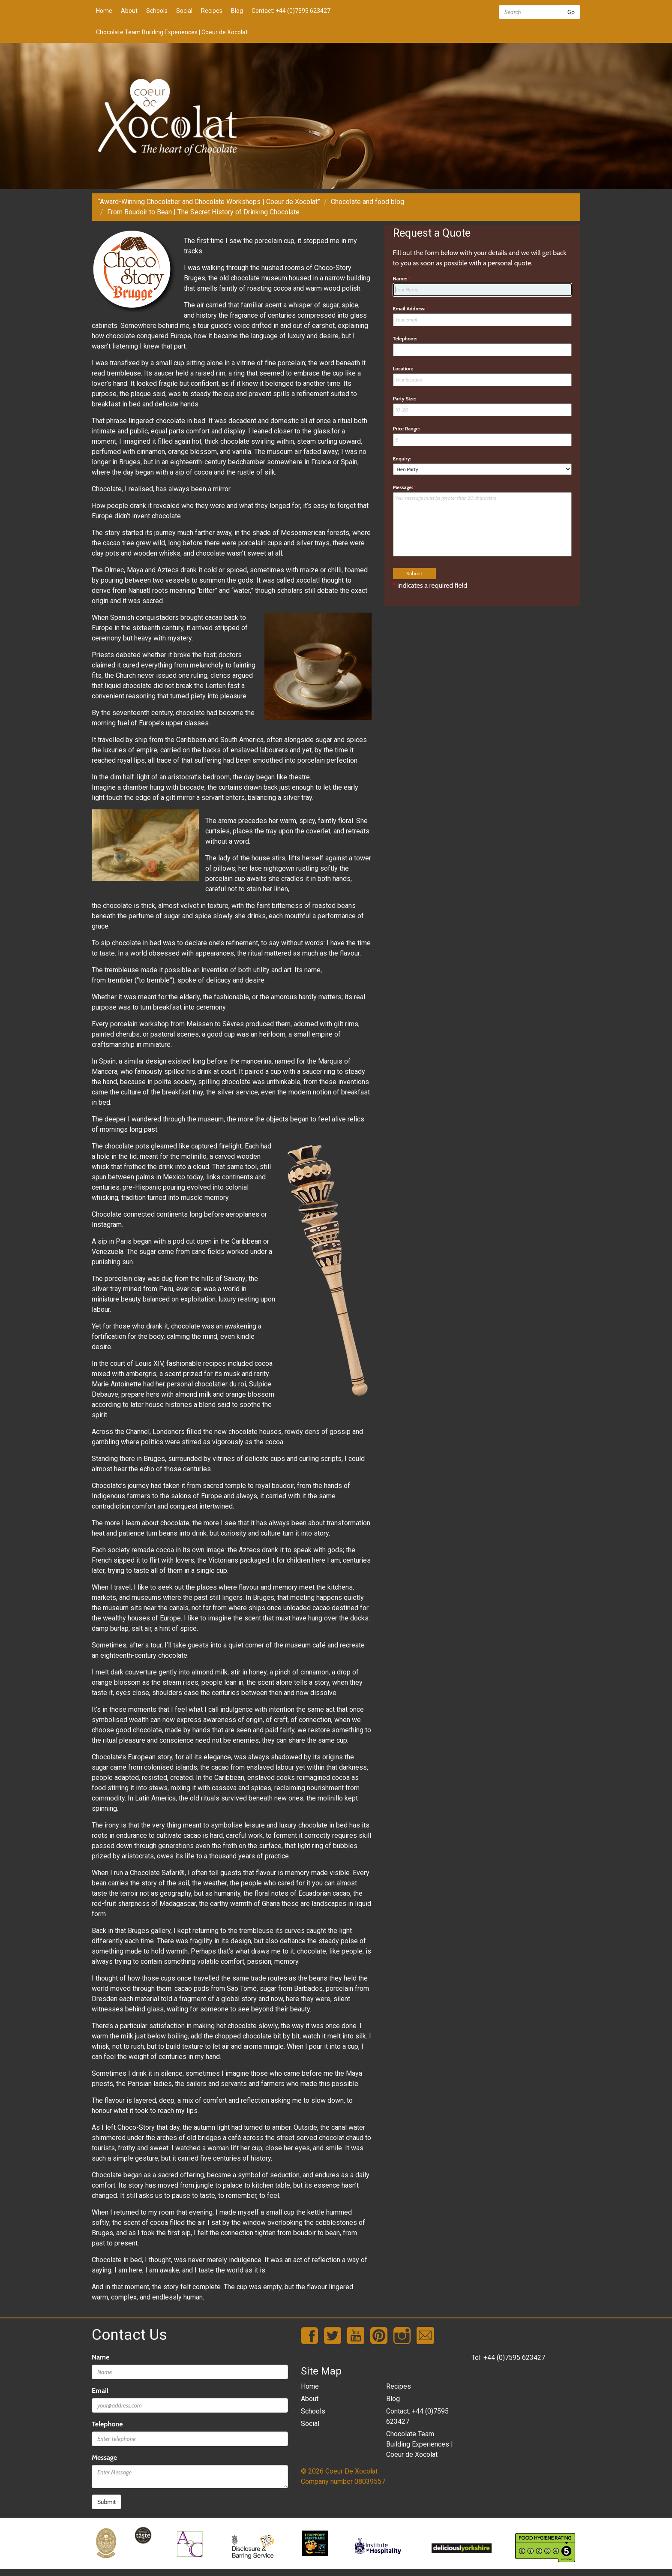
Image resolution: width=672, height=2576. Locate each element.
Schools (157, 10)
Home (104, 10)
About (129, 10)
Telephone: (405, 338)
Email (100, 2391)
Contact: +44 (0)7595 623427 (291, 10)
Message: (405, 487)
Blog (237, 10)
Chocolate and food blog (367, 202)
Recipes (211, 10)
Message (104, 2457)
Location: (403, 368)
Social (184, 10)
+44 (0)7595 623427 (514, 2358)
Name (100, 2357)
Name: (402, 278)
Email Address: (411, 308)
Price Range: (406, 428)
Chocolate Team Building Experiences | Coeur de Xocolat (172, 32)
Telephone (107, 2424)
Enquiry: (402, 458)
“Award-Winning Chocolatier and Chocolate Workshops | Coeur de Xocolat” (209, 202)
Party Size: (404, 398)
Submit (106, 2502)
